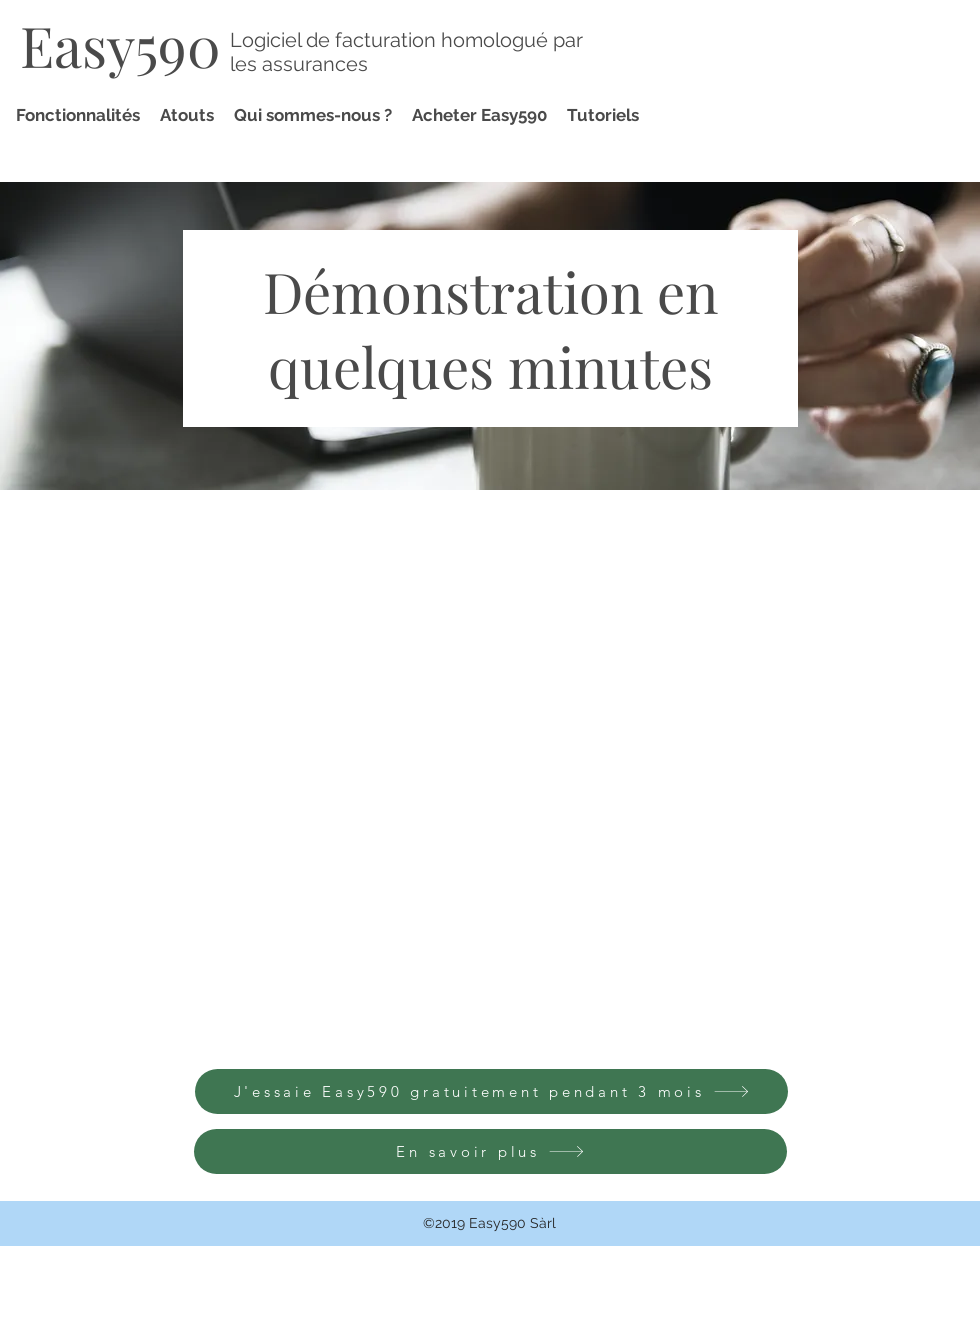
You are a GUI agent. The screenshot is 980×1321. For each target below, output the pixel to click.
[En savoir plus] (490, 1151)
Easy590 (120, 44)
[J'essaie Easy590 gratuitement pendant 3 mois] (491, 1091)
